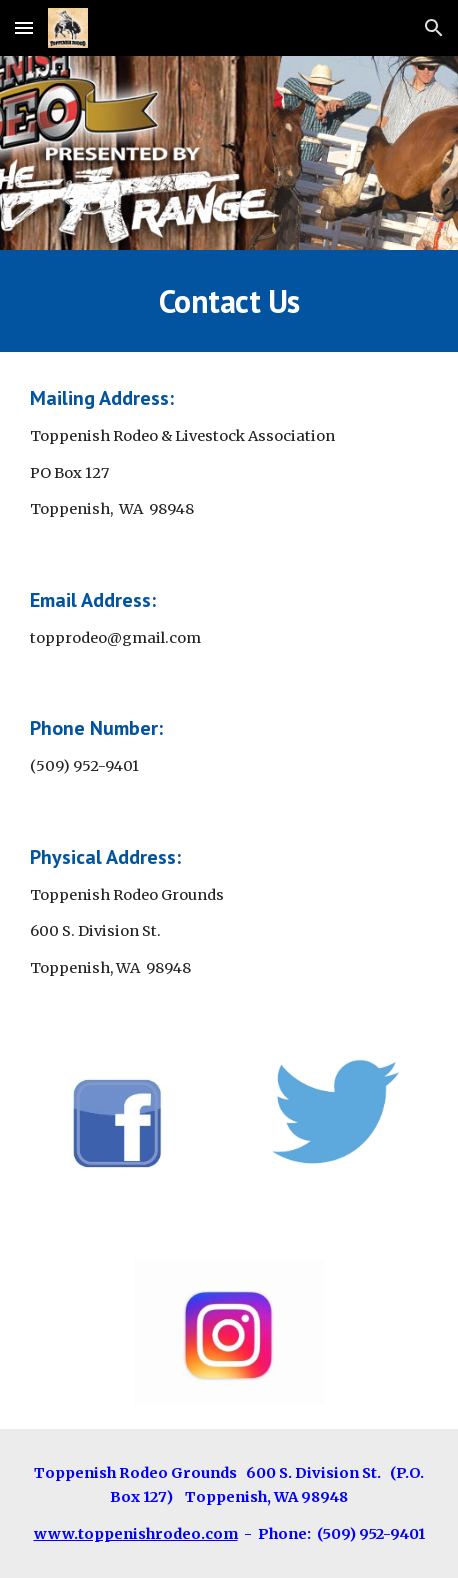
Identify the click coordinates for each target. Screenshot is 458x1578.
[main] (229, 301)
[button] (24, 27)
